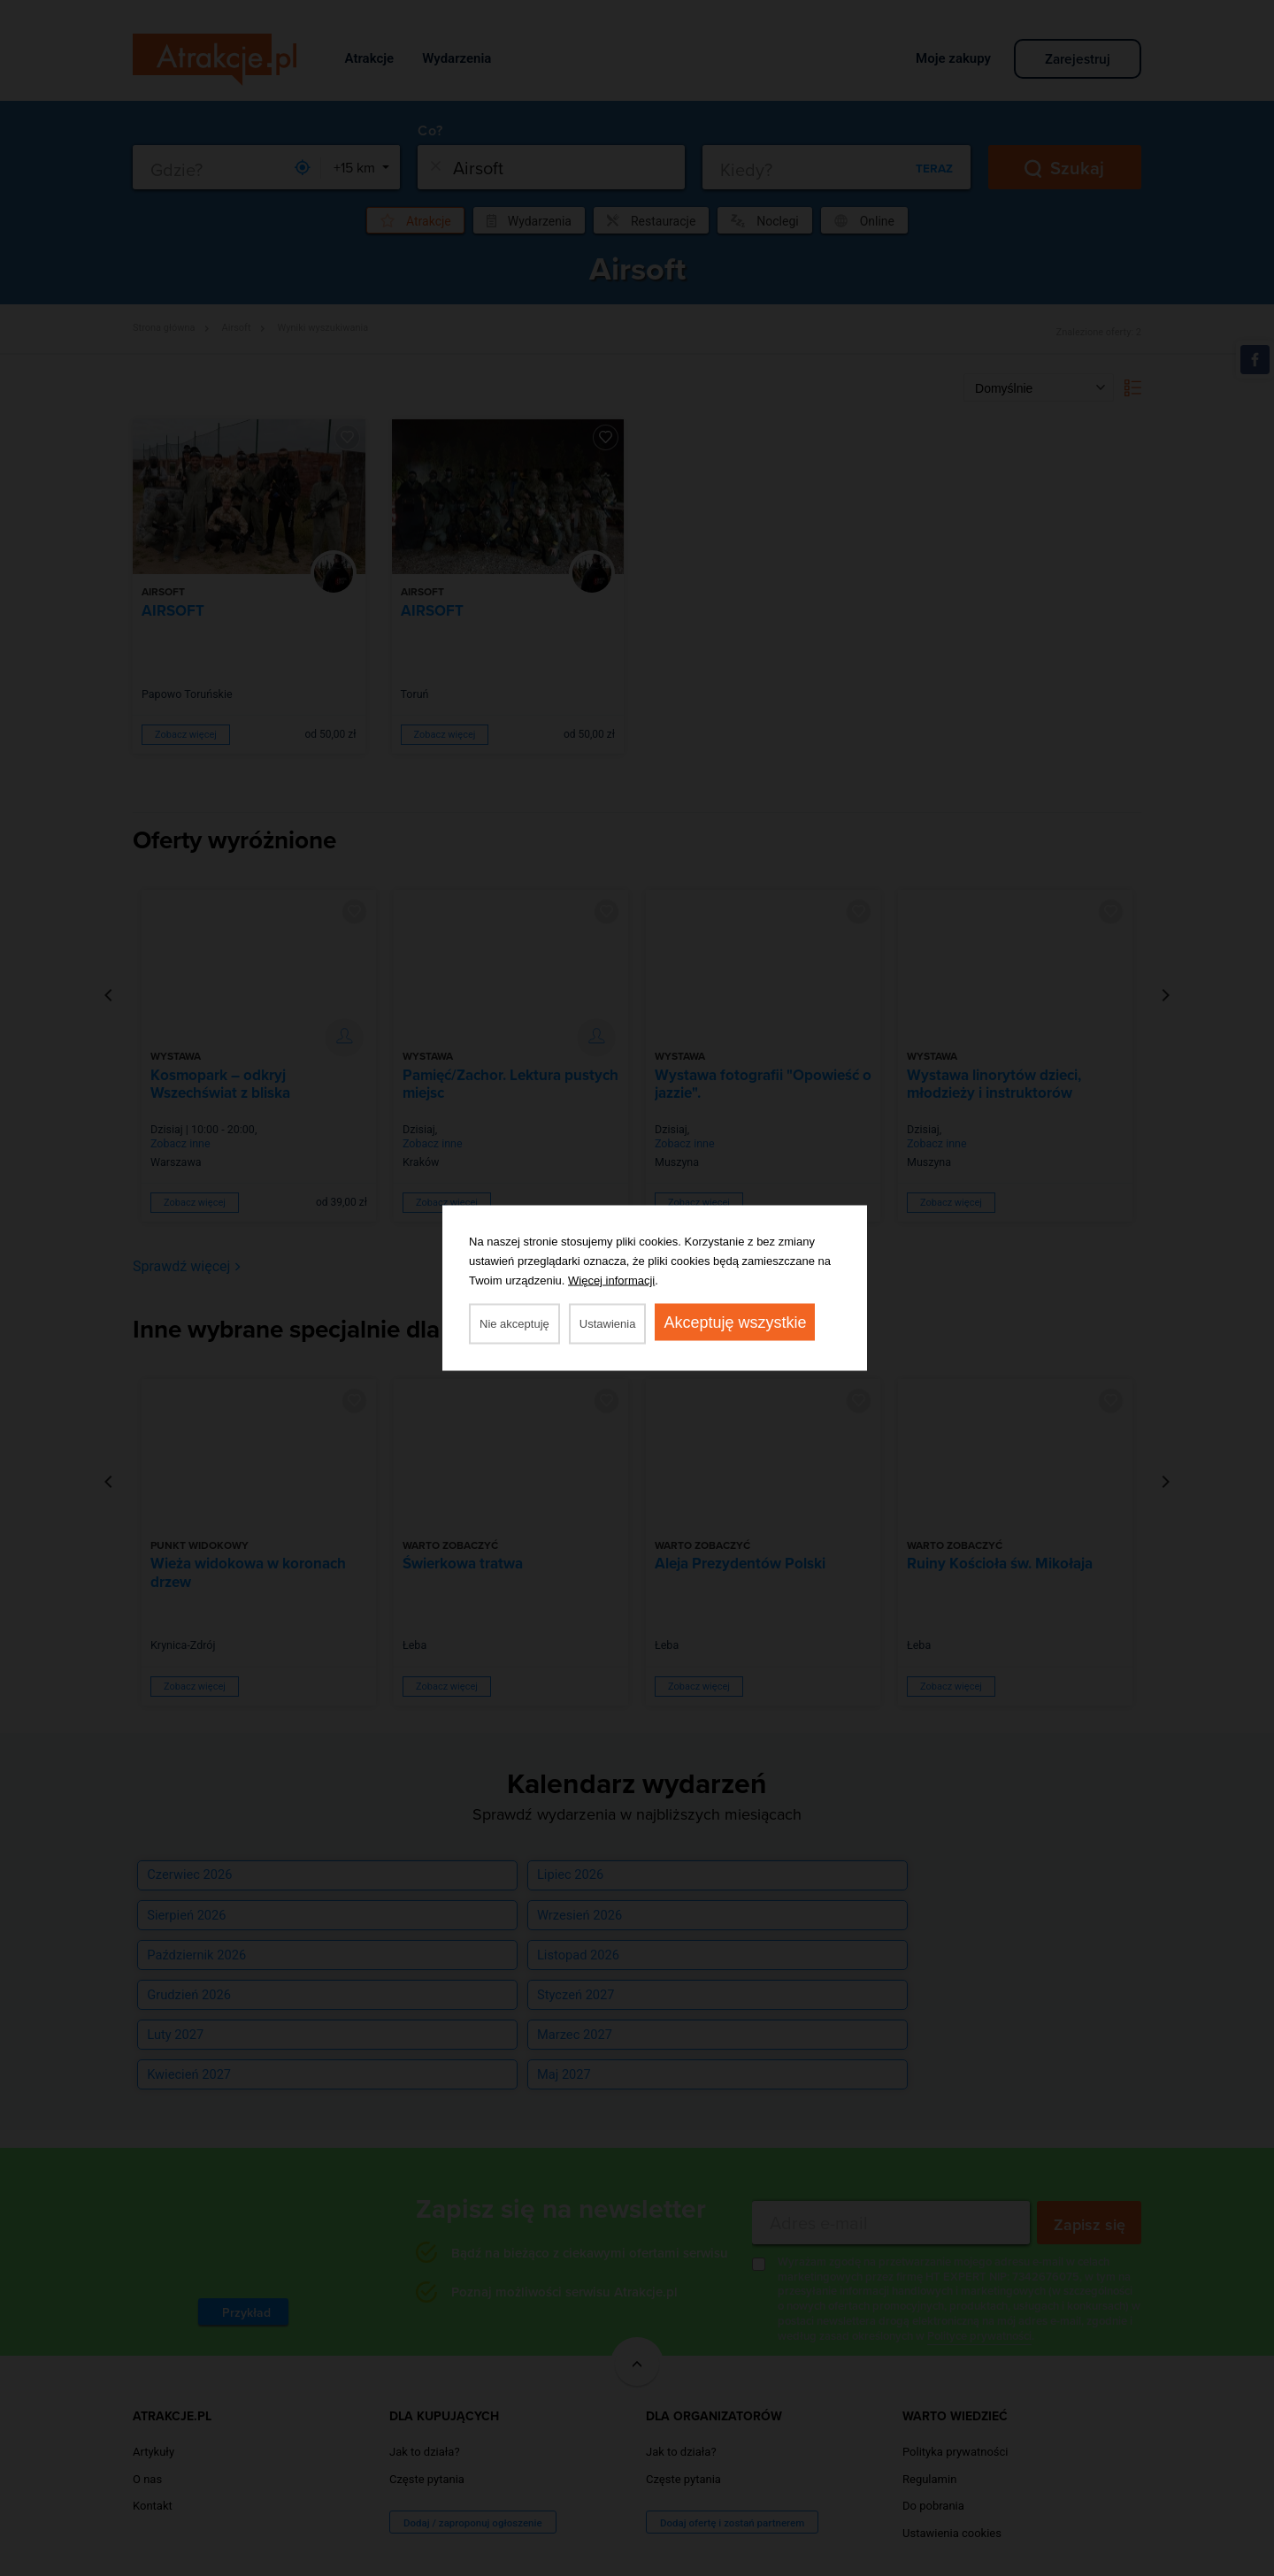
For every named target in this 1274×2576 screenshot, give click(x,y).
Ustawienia (607, 1323)
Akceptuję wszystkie (735, 1322)
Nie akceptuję (514, 1323)
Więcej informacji (611, 1280)
